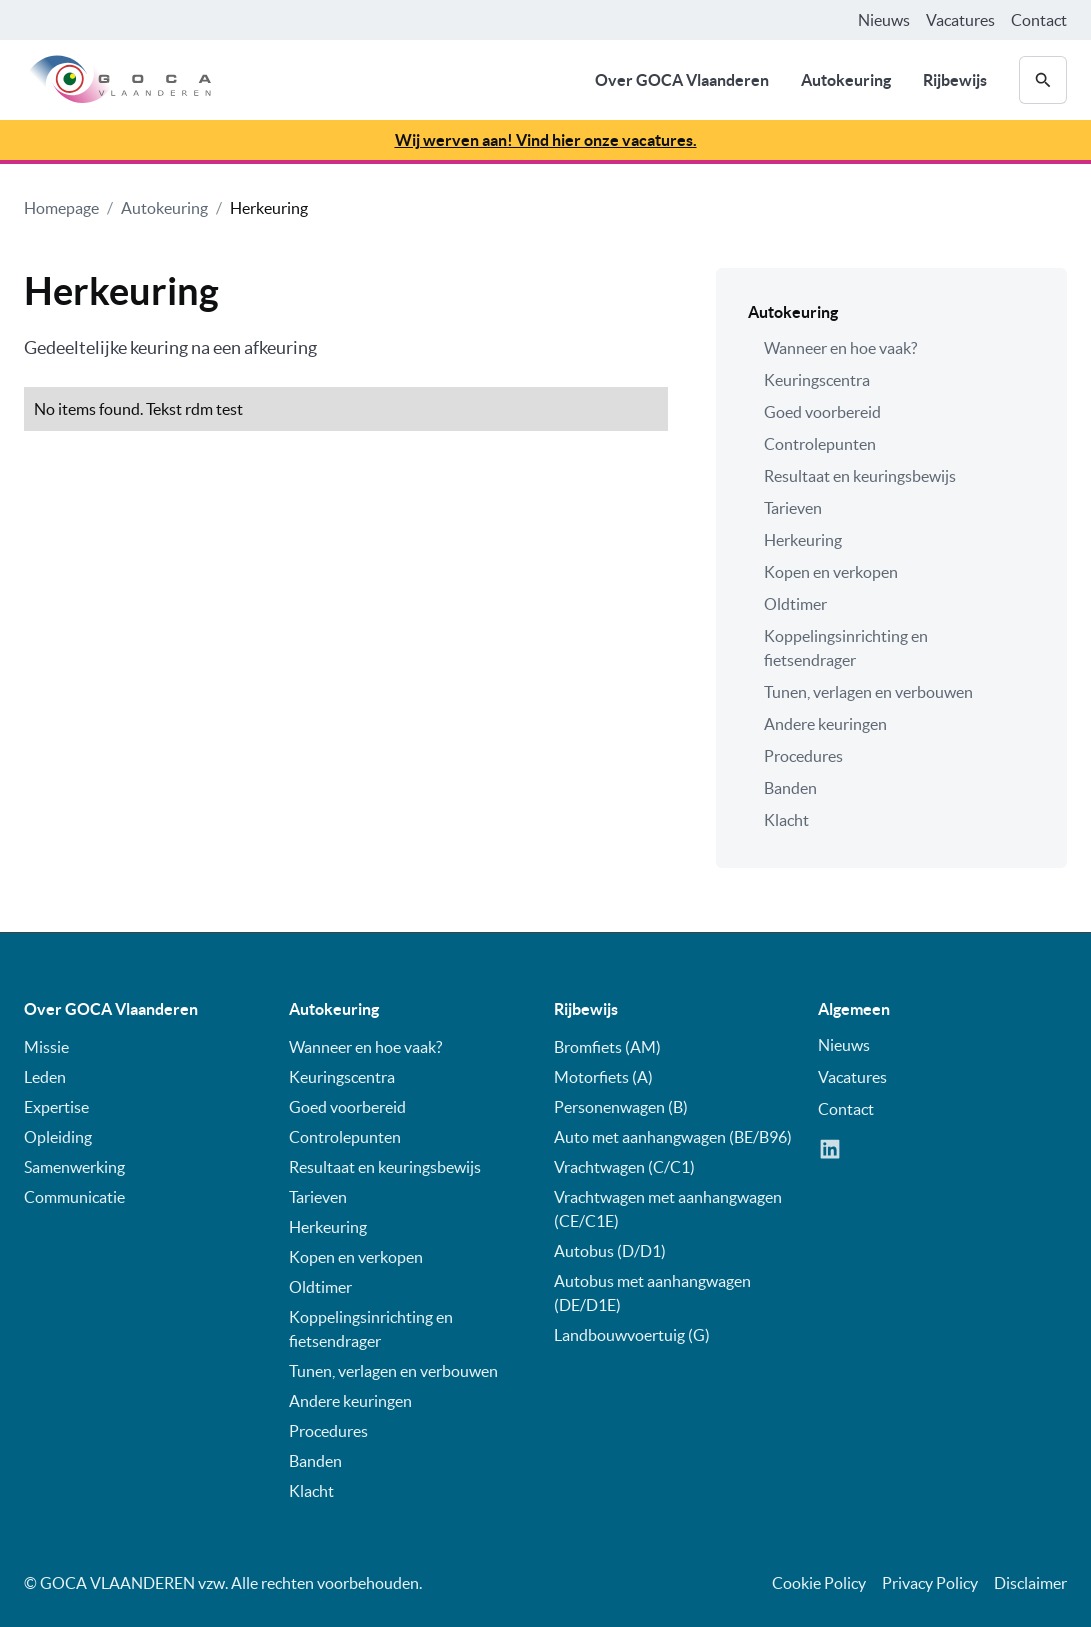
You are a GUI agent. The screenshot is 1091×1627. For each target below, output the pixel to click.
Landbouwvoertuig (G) (632, 1335)
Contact (1039, 20)
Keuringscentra (817, 380)
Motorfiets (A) (603, 1077)
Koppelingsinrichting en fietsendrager (846, 648)
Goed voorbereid (822, 412)
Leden (45, 1077)
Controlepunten (820, 444)
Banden (790, 788)
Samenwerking (74, 1167)
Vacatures (960, 20)
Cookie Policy (819, 1583)
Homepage (61, 208)
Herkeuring (269, 208)
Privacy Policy (930, 1583)
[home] (117, 80)
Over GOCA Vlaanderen (682, 80)
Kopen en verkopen (831, 572)
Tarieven (793, 508)
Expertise (56, 1107)
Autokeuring (846, 80)
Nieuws (884, 20)
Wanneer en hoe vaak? (840, 348)
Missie (46, 1047)
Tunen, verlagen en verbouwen (868, 692)
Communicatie (74, 1197)
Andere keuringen (825, 724)
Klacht (786, 820)
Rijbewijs (955, 80)
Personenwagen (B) (621, 1107)
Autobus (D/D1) (610, 1251)
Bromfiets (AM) (607, 1047)
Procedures (803, 756)
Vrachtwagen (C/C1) (624, 1167)
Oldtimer (795, 604)
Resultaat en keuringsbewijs (860, 476)
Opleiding (58, 1137)
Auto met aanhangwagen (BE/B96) (673, 1137)
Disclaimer (1030, 1583)
